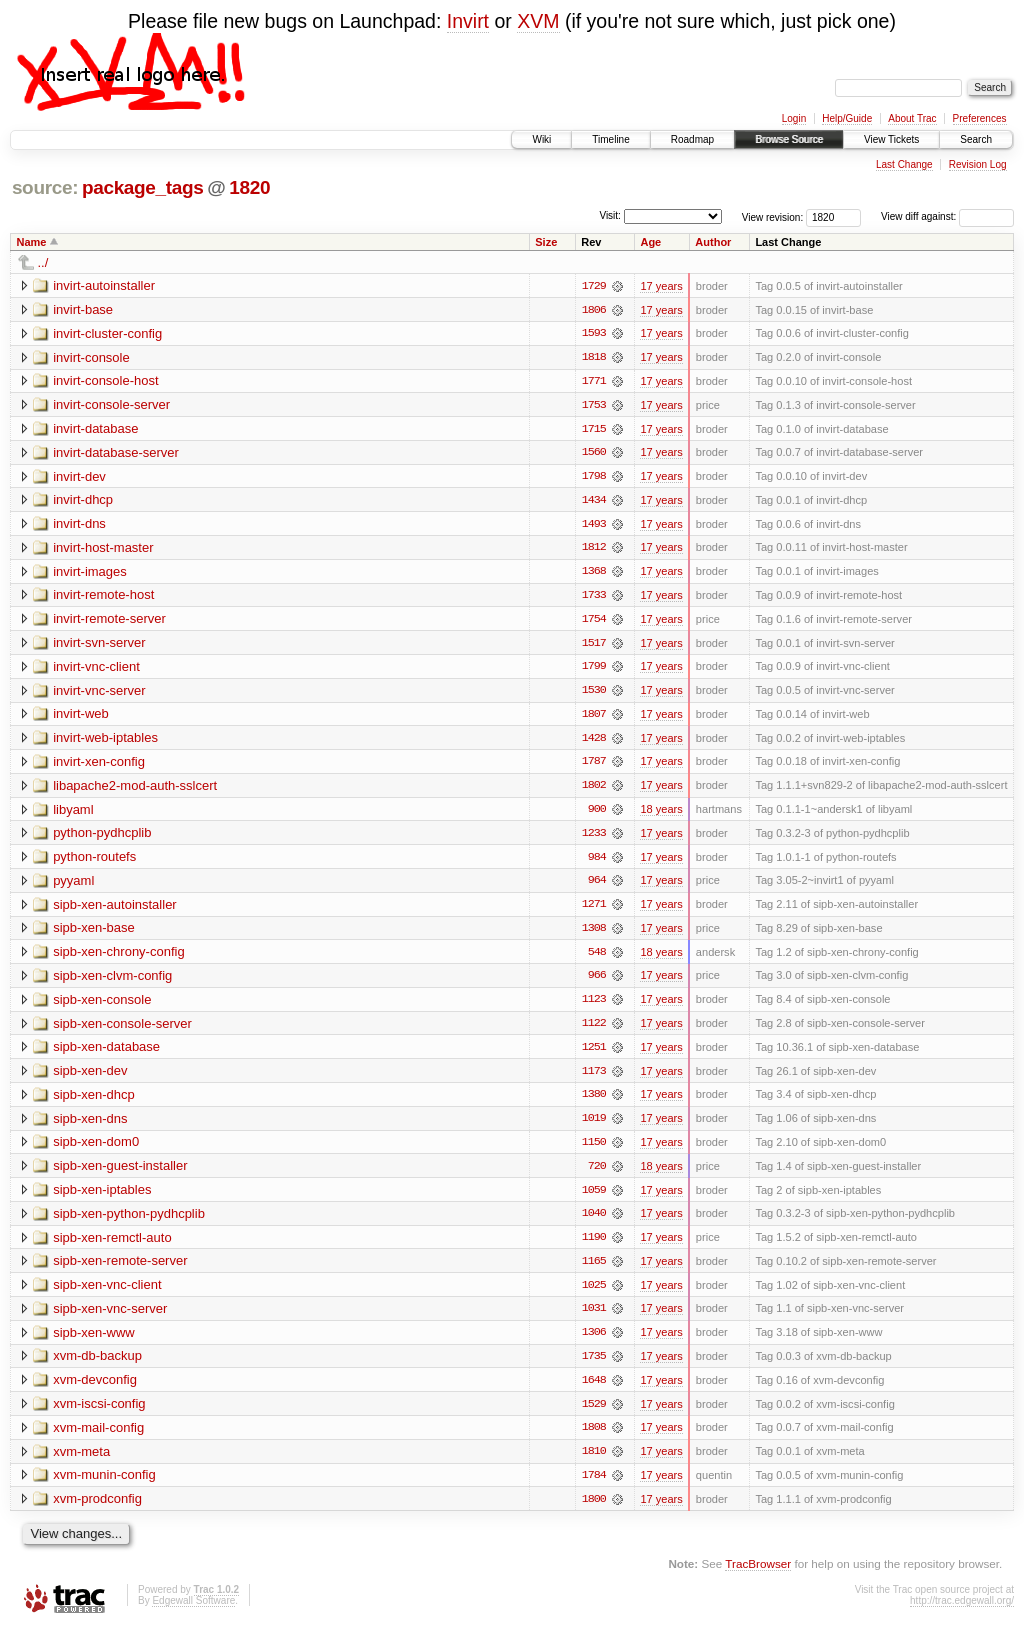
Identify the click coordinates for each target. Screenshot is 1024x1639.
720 (597, 1174)
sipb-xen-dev (90, 1077)
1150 (594, 1150)
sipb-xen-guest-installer (120, 1173)
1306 (594, 1342)
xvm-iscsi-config (99, 1413)
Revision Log (978, 164)
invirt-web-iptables (105, 741)
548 (597, 958)
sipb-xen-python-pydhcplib (129, 1221)
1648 (594, 1390)
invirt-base (83, 309)
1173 (594, 1078)
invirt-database (95, 429)
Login (794, 118)
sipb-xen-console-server (122, 1029)
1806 (594, 310)
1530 (594, 694)
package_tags (143, 187)
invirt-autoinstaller (104, 285)
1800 (594, 1510)
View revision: (773, 216)
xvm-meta (81, 1461)
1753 (594, 406)
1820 (249, 187)
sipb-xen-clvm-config (112, 981)
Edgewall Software (193, 1611)
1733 (594, 598)
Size (546, 242)
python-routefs (94, 861)
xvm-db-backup (97, 1365)
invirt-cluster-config (107, 333)
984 (597, 862)
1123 (594, 1006)
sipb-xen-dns (90, 1125)
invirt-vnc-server (99, 693)
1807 (594, 718)
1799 (594, 670)
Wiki (541, 139)
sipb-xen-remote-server (120, 1269)
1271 (594, 910)
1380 (594, 1102)
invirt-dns (79, 525)
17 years (661, 286)
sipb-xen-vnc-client (107, 1293)
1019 (594, 1126)
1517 (594, 646)
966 (597, 982)
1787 (594, 766)
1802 (594, 790)
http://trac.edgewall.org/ (962, 1611)
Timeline (610, 139)
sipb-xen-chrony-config (119, 957)
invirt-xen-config (99, 765)
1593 (594, 334)
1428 (594, 742)
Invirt (468, 21)
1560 (594, 454)
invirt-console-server (111, 405)
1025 (594, 1294)
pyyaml (73, 885)
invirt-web (81, 717)
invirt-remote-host (103, 597)
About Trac (912, 118)
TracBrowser (758, 1574)
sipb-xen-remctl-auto (112, 1245)
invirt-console (91, 357)
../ (43, 262)
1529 (594, 1414)
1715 (594, 430)
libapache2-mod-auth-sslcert (135, 789)
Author (713, 242)
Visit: (610, 215)
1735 (594, 1366)
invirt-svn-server (99, 645)
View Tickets (891, 139)
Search (976, 139)
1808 (594, 1438)
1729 (594, 286)
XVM (538, 21)
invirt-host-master (103, 549)
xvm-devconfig (95, 1389)
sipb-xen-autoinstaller (115, 909)
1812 (594, 550)
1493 (594, 526)
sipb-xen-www (94, 1341)
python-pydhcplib (102, 837)
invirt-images (90, 573)
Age (650, 242)
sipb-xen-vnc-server (110, 1317)
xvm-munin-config (104, 1485)
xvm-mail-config (98, 1437)
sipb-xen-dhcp (94, 1101)
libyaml (73, 813)
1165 (594, 1270)
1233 (594, 838)
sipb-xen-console (102, 1005)
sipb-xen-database (106, 1053)
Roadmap (692, 139)
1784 (594, 1486)
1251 (594, 1054)
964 (597, 886)
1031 (594, 1318)
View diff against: (947, 216)
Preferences (980, 118)
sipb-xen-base (94, 933)
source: (45, 187)
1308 (594, 934)
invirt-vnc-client (96, 669)
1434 (594, 502)
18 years (661, 814)
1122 (594, 1030)
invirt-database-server (116, 453)
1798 (594, 478)
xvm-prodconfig (97, 1509)
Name (32, 242)
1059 (594, 1198)
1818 (594, 358)
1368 (594, 574)
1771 (594, 382)
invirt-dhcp (83, 501)
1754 (594, 622)
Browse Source (789, 139)
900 (597, 814)
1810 (594, 1462)
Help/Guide (847, 118)
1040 (594, 1222)
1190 (594, 1246)
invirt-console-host (106, 381)
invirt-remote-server (109, 621)
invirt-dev (79, 477)
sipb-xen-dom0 (96, 1149)
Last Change (904, 164)
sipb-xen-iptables (102, 1197)
